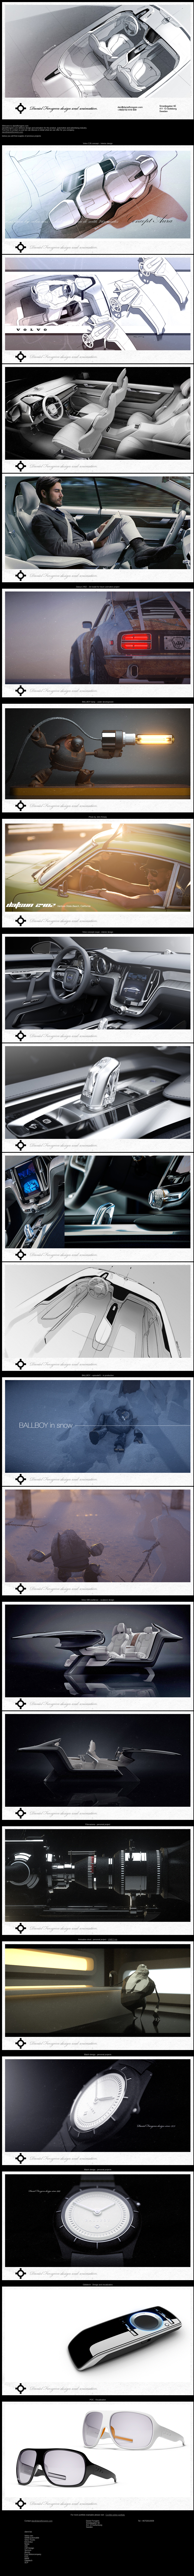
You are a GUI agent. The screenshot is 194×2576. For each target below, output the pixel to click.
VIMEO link (112, 1940)
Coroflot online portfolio (115, 2515)
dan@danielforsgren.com (12, 132)
